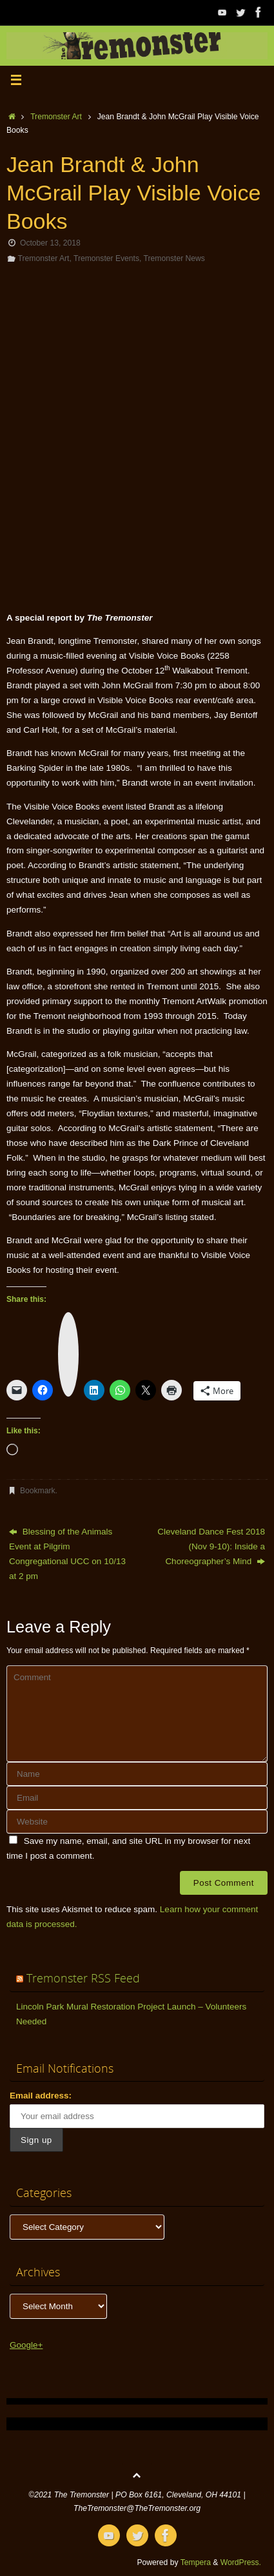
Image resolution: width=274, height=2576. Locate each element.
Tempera (196, 2562)
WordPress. (240, 2562)
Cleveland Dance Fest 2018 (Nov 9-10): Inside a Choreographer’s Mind (211, 1546)
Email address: (41, 2095)
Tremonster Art (56, 116)
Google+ (26, 2345)
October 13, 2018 (50, 242)
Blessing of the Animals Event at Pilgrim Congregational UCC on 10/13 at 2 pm (67, 1554)
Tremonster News (174, 258)
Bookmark (37, 1490)
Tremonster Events (106, 258)
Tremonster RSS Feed (83, 1978)
